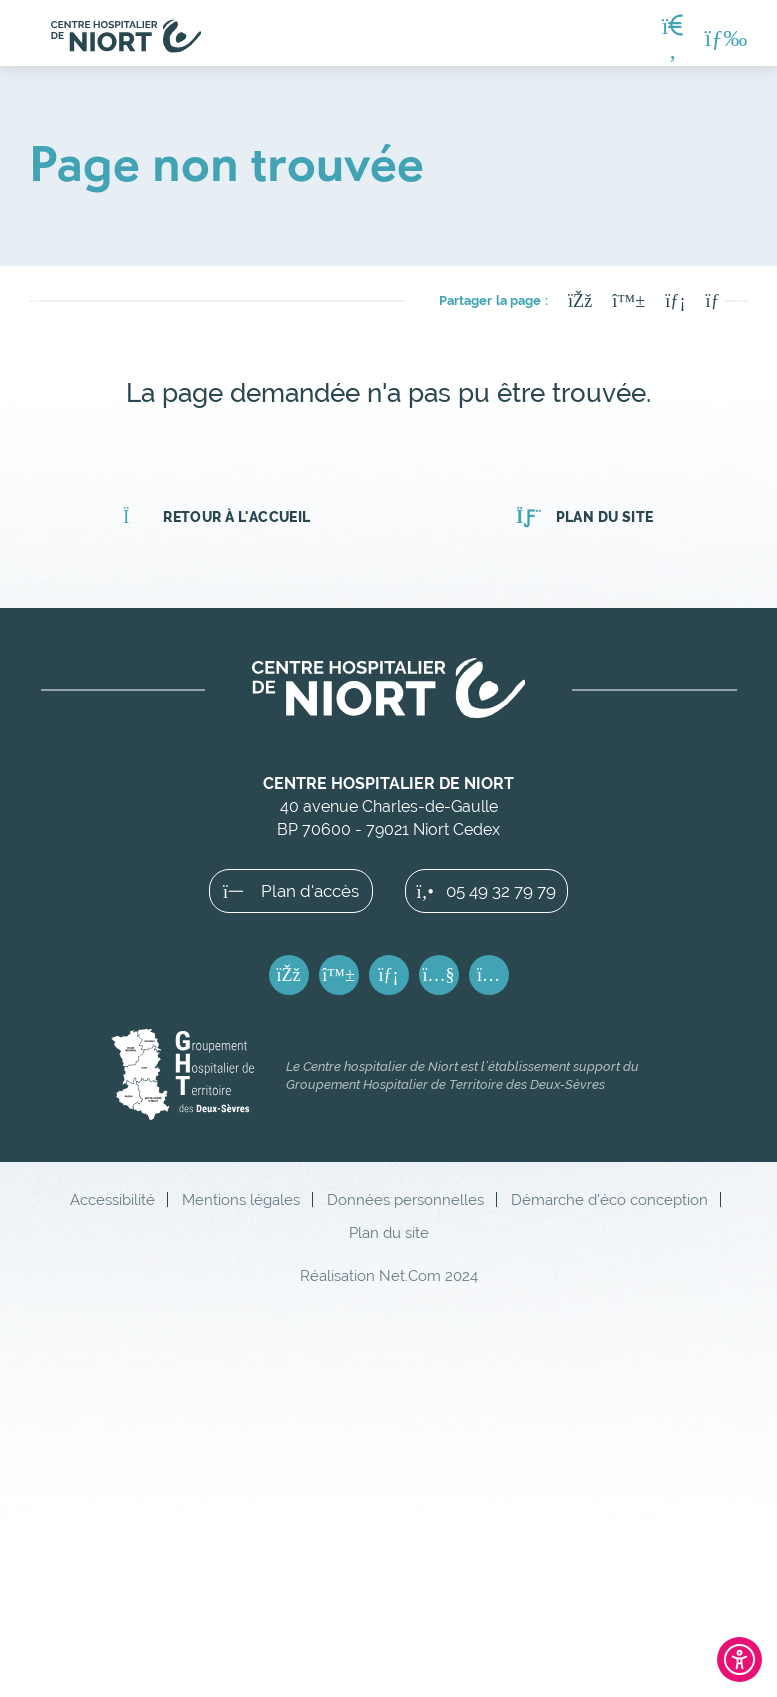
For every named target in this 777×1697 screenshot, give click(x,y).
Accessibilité (112, 1199)
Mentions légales (241, 1199)
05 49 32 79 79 (486, 891)
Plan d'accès (291, 891)
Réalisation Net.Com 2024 (389, 1275)
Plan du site (584, 517)
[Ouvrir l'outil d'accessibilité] (739, 1659)
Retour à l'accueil (216, 517)
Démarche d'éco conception (609, 1199)
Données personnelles (405, 1199)
